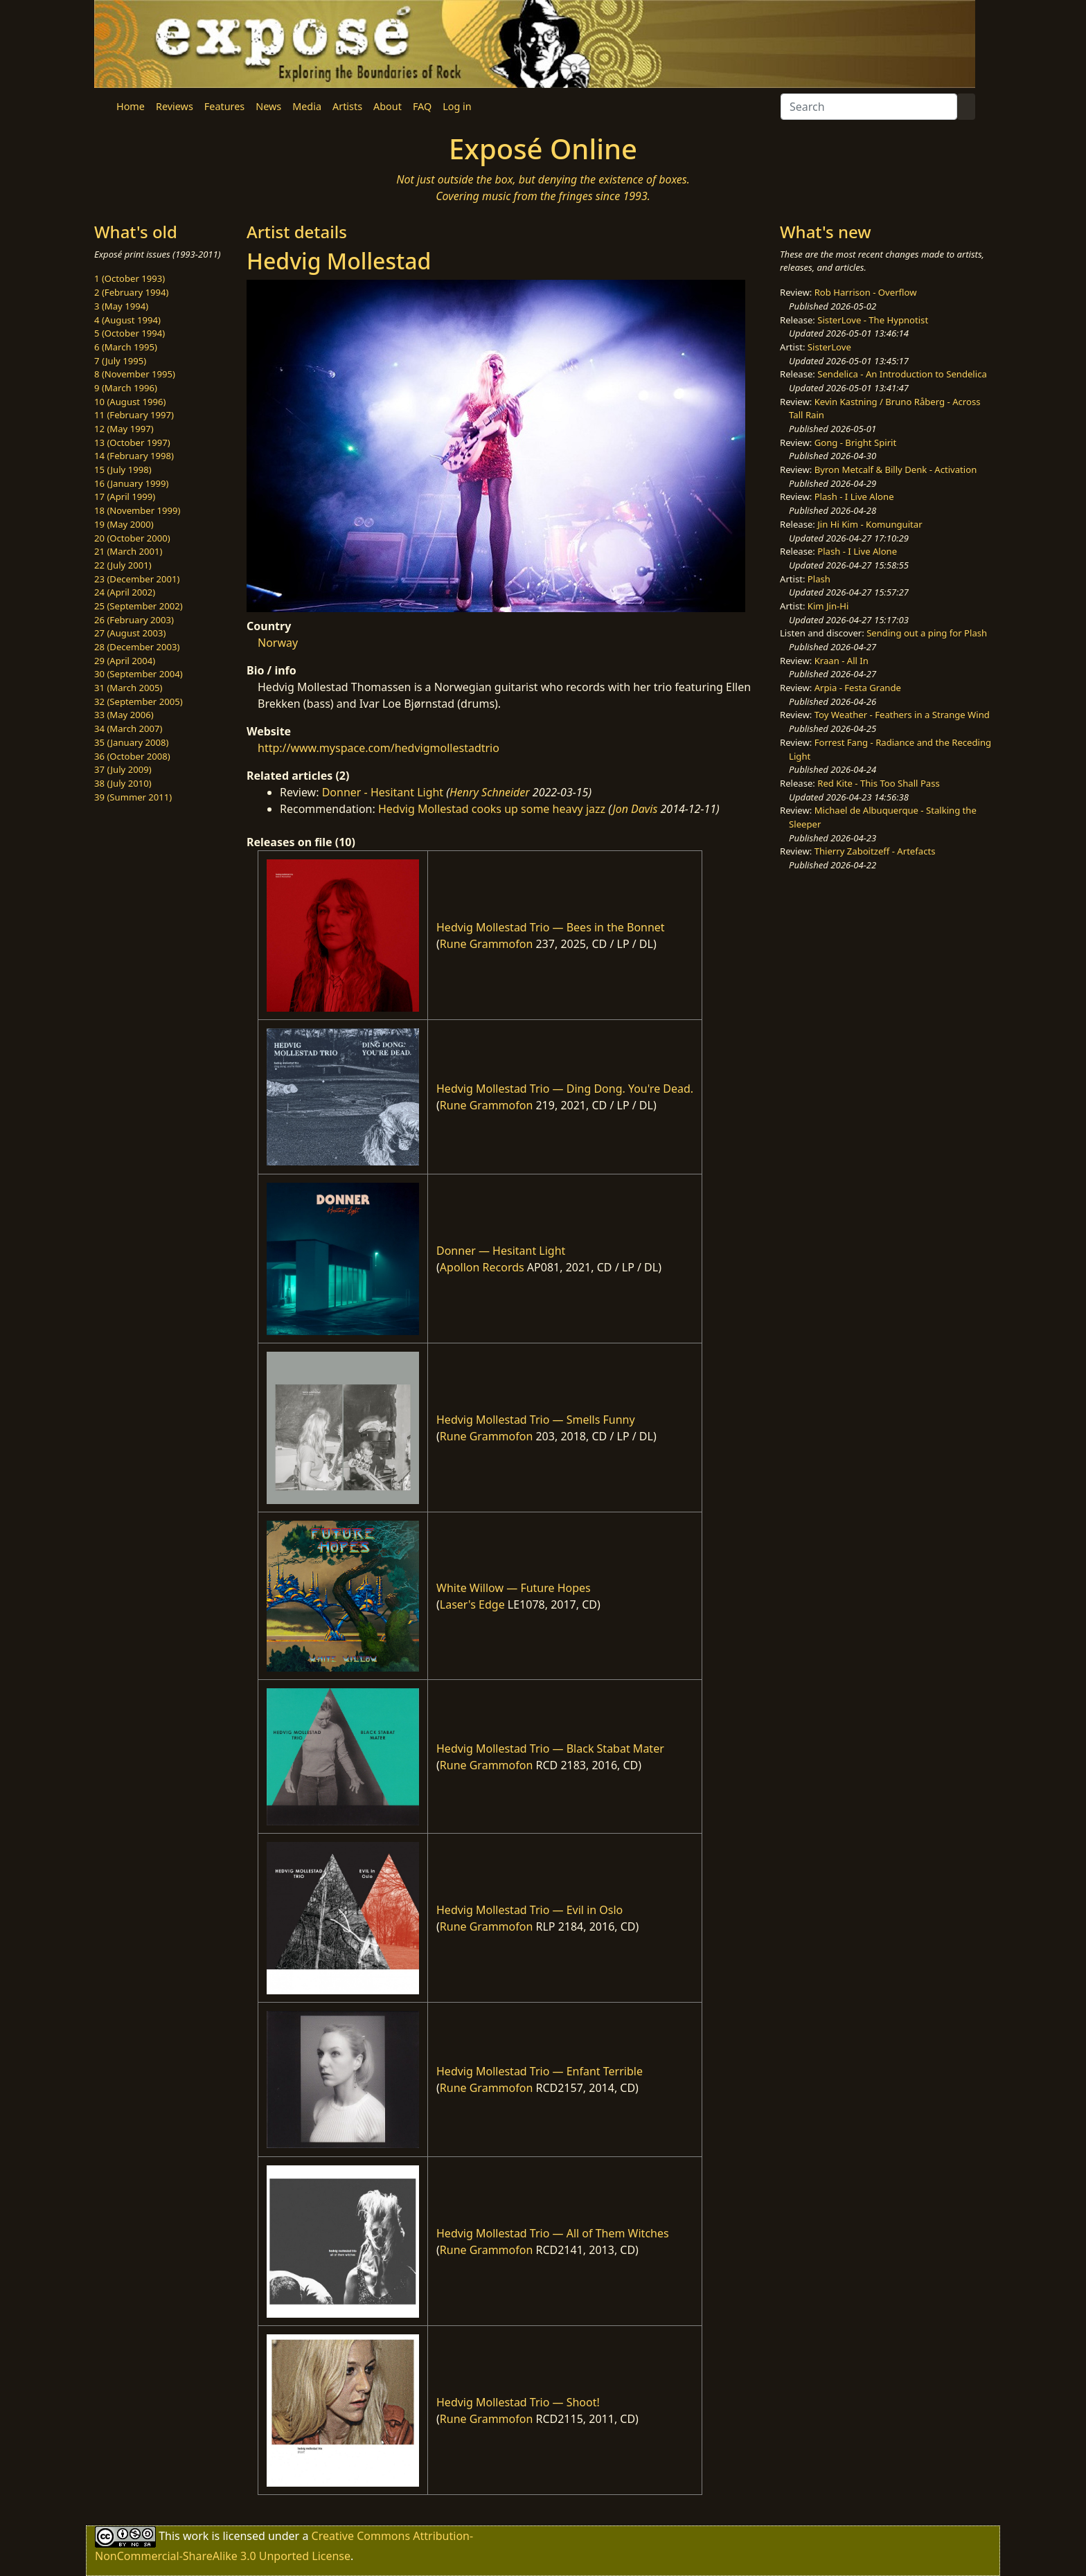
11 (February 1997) (134, 415)
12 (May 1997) (124, 428)
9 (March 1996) (125, 388)
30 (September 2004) (138, 674)
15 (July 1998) (123, 469)
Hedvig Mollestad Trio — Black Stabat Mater (550, 1748)
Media (306, 106)
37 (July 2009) (123, 769)
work (195, 2535)
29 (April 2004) (124, 660)
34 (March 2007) (128, 728)
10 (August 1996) (130, 401)
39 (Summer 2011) (133, 797)
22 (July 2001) (123, 565)
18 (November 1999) (137, 510)
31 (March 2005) (128, 687)
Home (130, 106)
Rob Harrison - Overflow (865, 292)
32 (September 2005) (138, 701)
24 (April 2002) (124, 592)
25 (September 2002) (138, 606)
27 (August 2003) (130, 633)
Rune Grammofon (486, 943)
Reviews (174, 106)
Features (224, 106)
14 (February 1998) (134, 455)
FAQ (422, 106)
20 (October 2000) (132, 538)
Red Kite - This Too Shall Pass (878, 783)
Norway (278, 642)
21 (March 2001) (128, 551)
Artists (347, 106)
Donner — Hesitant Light (500, 1250)
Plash (819, 579)
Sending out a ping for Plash (926, 633)
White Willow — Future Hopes (513, 1587)
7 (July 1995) (120, 361)
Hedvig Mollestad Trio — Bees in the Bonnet (550, 927)
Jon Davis (634, 808)
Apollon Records (482, 1267)
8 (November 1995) (134, 374)
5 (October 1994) (129, 333)
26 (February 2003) (134, 620)
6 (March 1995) (125, 347)
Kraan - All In (841, 660)
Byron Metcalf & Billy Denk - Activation (895, 469)
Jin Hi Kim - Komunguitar (869, 524)
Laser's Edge (472, 1604)
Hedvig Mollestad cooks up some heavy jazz (491, 808)
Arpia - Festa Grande (857, 687)
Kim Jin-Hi (828, 606)
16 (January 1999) (131, 483)
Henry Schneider (489, 792)
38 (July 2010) (123, 783)
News (268, 106)
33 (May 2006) (124, 714)
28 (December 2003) (136, 647)
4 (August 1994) (127, 320)
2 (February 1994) (131, 292)
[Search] (869, 106)
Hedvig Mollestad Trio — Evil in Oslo (529, 1909)
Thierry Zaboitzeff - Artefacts (875, 851)
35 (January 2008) (131, 742)
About (387, 106)
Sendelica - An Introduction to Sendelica (902, 374)
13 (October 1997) (132, 442)
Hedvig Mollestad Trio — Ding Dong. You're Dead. (564, 1088)
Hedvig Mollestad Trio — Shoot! (518, 2402)
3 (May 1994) (121, 306)
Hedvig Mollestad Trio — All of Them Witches (552, 2233)
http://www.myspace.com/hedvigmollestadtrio (378, 747)
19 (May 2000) (124, 524)
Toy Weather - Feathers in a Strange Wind (902, 714)
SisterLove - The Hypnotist (872, 320)
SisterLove (829, 347)
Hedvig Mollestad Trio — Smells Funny (535, 1419)
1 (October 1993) (129, 278)
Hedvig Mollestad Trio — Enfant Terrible (539, 2071)
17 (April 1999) (124, 496)
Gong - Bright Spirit (855, 442)
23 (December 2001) (136, 579)
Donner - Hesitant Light (383, 792)
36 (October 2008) (132, 756)
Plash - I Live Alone (854, 496)
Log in (457, 106)
